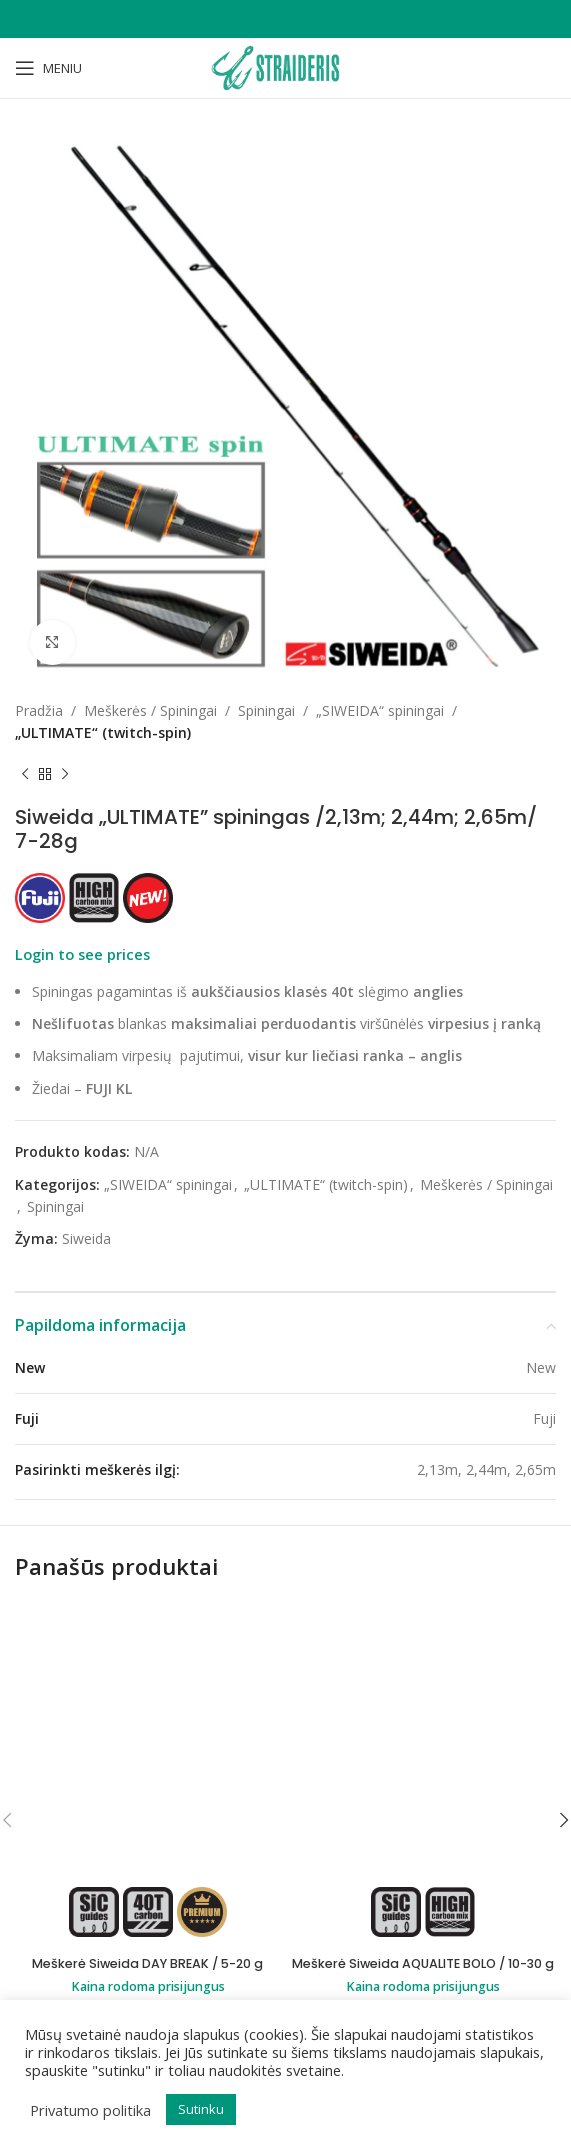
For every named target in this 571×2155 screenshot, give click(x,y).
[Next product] (65, 775)
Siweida (86, 1238)
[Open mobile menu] (48, 68)
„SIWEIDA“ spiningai (380, 710)
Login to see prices (82, 954)
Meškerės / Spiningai (150, 710)
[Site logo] (285, 66)
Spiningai (266, 710)
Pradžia (39, 710)
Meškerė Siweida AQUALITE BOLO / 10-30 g (423, 1716)
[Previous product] (25, 775)
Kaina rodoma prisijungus (148, 1738)
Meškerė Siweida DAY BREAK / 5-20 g (147, 1716)
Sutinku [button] (201, 2109)
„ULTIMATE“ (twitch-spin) (103, 732)
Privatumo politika (90, 2110)
